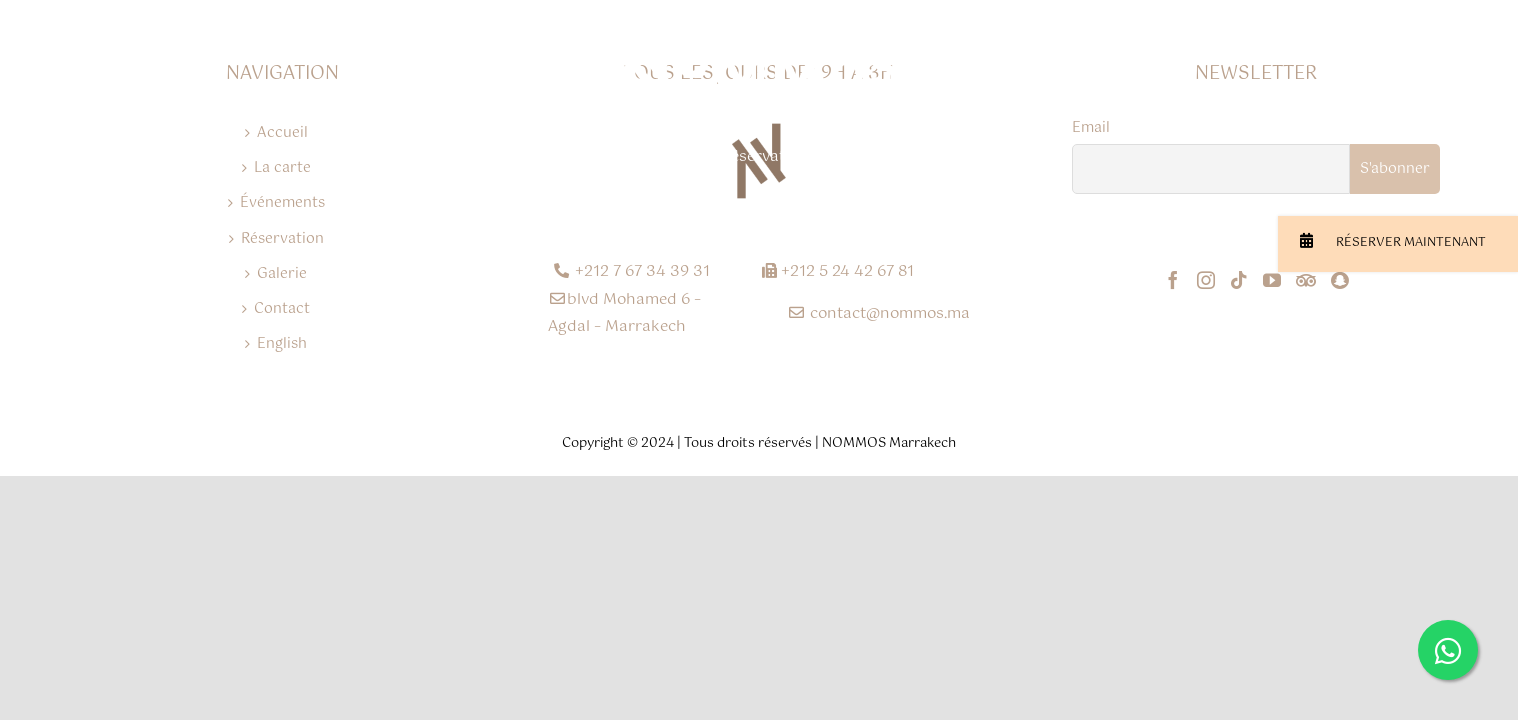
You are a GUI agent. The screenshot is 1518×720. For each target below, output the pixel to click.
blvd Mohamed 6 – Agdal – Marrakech (624, 313)
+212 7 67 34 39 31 (632, 271)
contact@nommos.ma (878, 313)
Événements (282, 203)
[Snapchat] (1339, 280)
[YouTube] (1272, 280)
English (282, 344)
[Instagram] (1206, 280)
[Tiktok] (1239, 280)
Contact (282, 309)
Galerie (282, 274)
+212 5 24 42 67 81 (838, 271)
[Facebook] (1173, 280)
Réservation (282, 239)
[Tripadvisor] (1306, 280)
